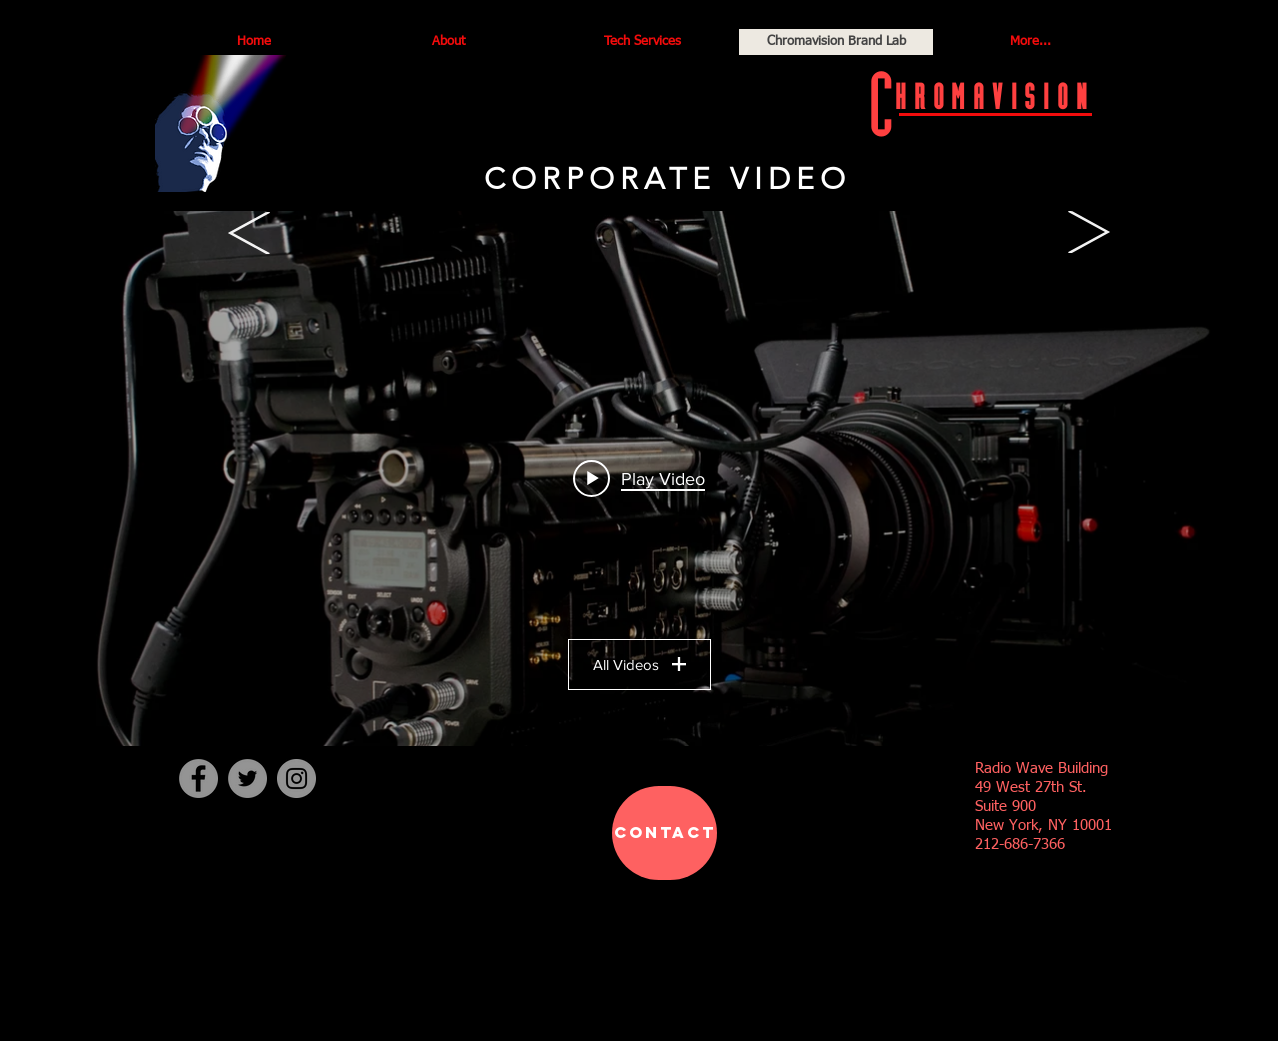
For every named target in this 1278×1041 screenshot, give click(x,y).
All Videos (639, 664)
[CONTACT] (664, 833)
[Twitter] (247, 778)
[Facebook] (198, 778)
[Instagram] (296, 778)
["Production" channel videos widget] (639, 478)
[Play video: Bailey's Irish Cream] (639, 478)
